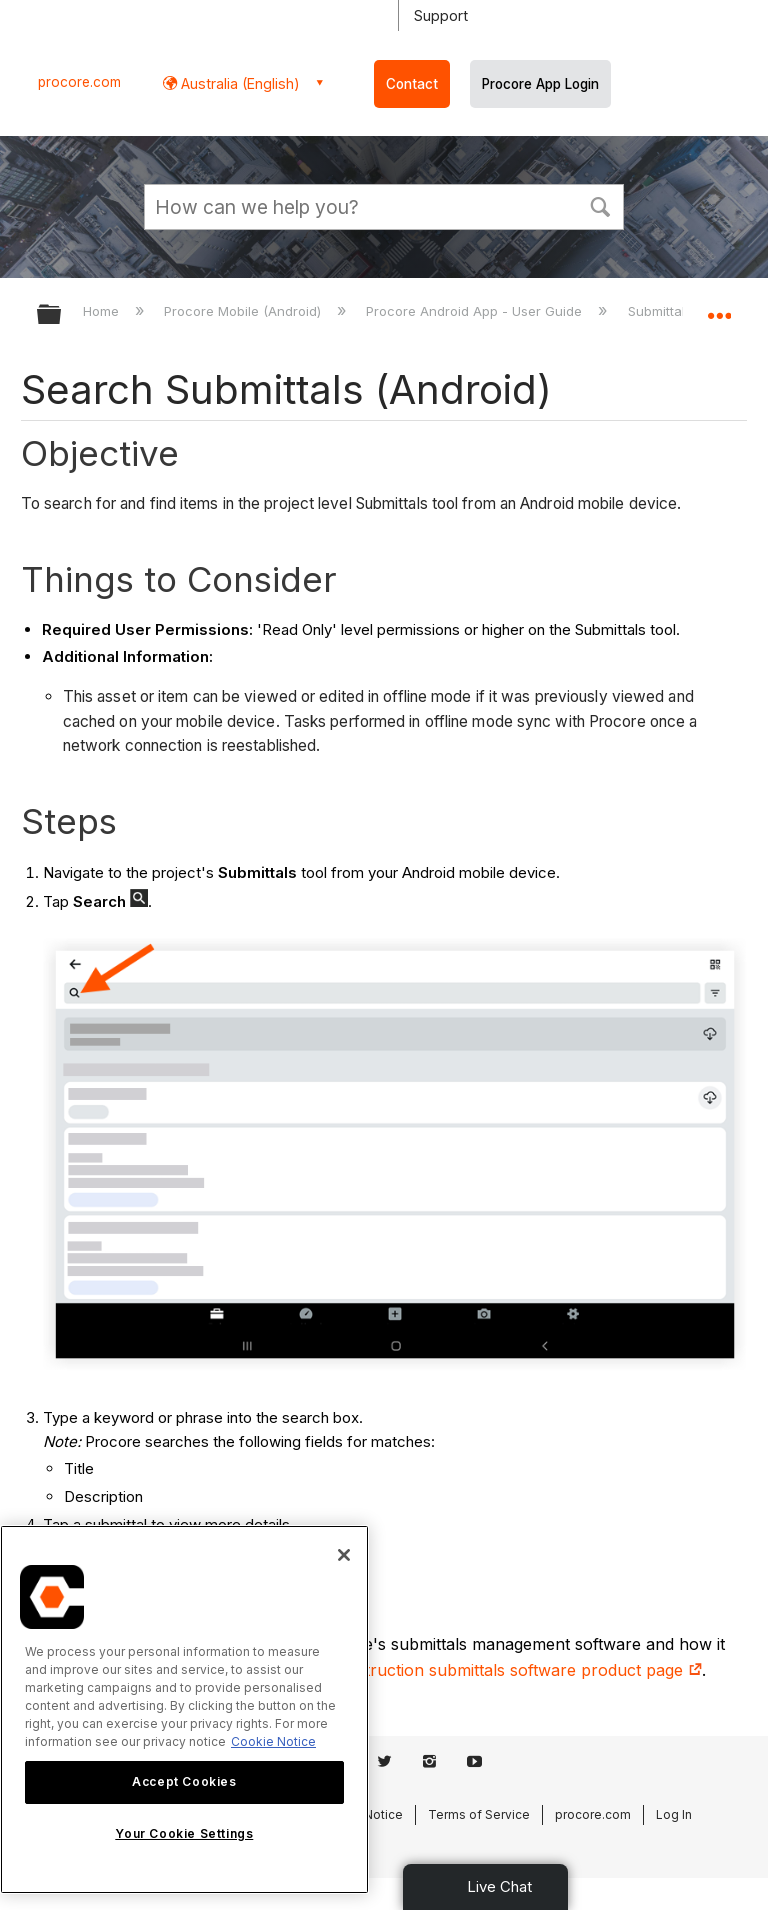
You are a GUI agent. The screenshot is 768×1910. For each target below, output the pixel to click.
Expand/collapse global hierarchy (62, 315)
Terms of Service (479, 1814)
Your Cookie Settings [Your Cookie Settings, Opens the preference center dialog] (184, 1833)
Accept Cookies (184, 1781)
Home (103, 311)
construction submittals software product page (515, 1670)
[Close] (344, 1555)
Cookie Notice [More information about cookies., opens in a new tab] (273, 1741)
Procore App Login (540, 84)
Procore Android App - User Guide (476, 311)
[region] (184, 1709)
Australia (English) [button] (238, 83)
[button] (600, 205)
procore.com (79, 82)
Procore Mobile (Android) (244, 311)
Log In (674, 1814)
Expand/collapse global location (719, 308)
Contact (412, 84)
